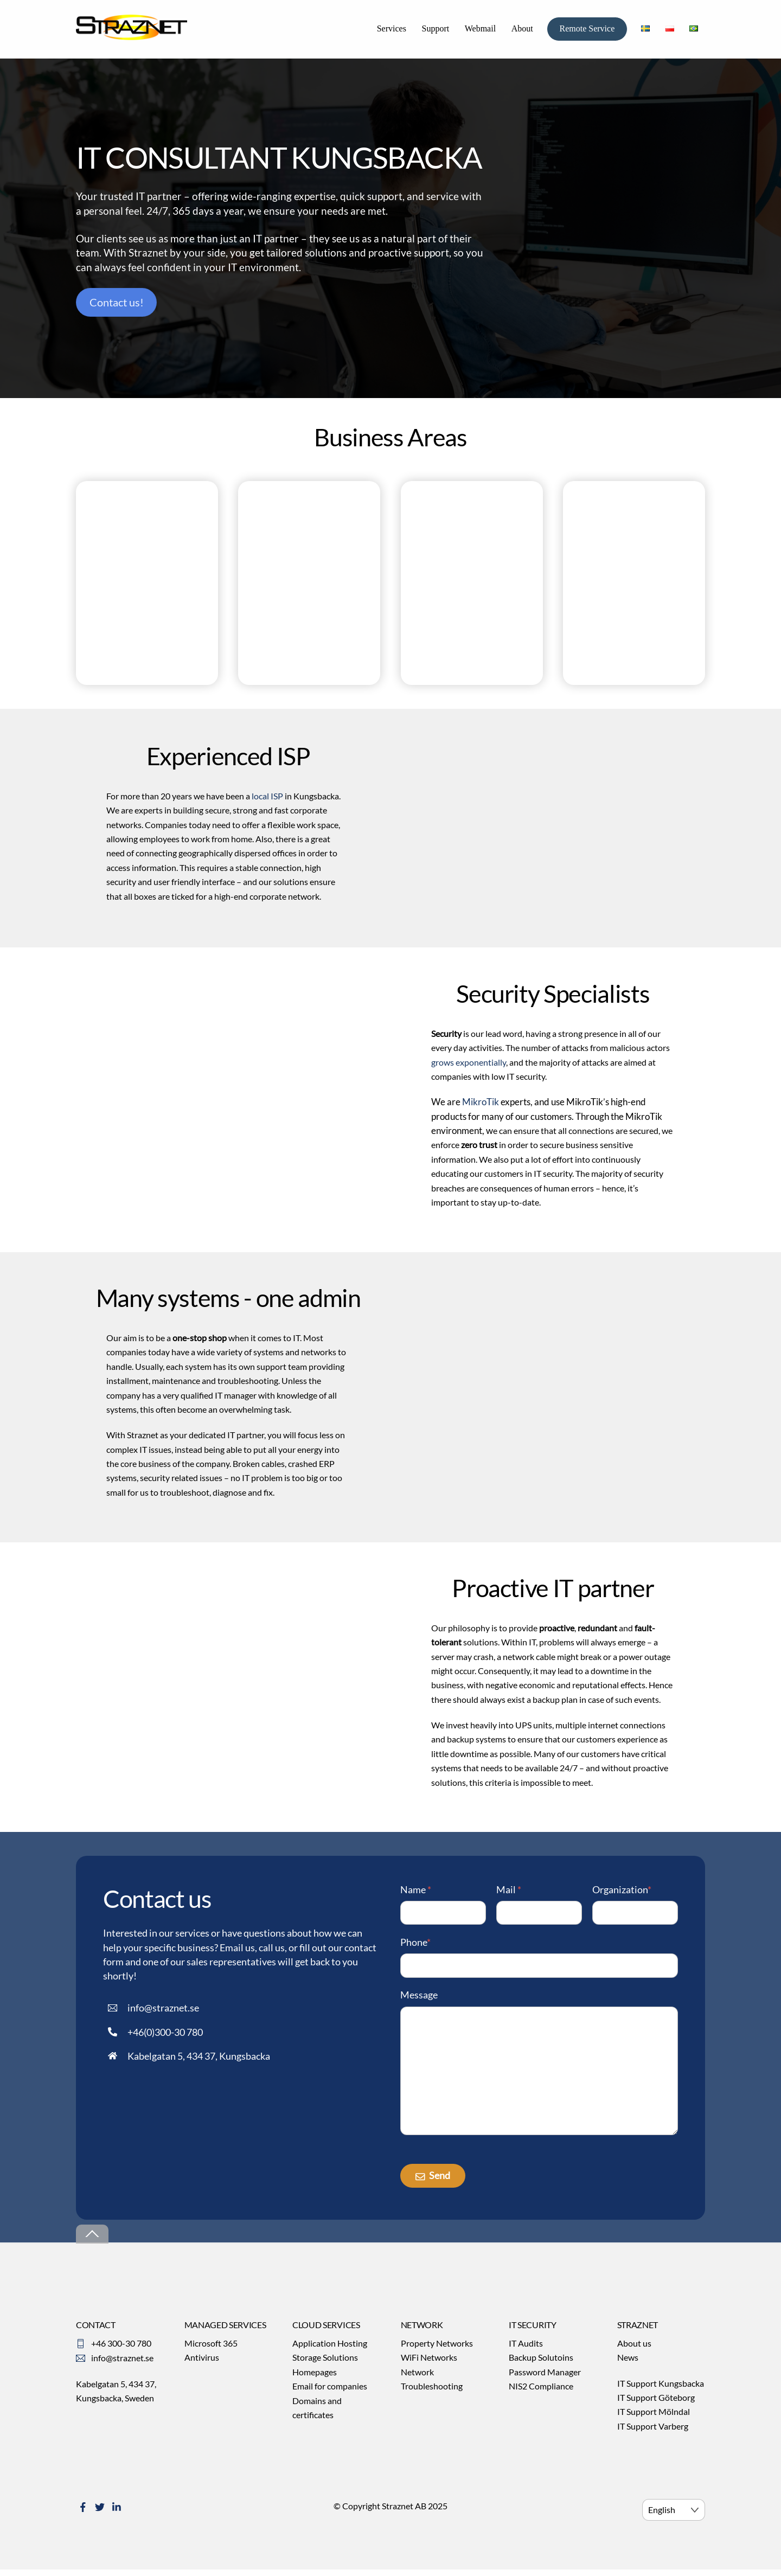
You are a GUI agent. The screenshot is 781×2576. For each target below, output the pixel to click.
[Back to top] (92, 2241)
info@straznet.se (122, 2366)
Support (435, 30)
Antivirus (201, 2365)
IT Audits (526, 2351)
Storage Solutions (325, 2365)
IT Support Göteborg (656, 2405)
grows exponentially (468, 1065)
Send (433, 2183)
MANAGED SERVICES (225, 2332)
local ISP (267, 800)
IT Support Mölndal (653, 2419)
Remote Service (586, 30)
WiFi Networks (429, 2365)
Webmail (480, 30)
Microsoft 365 (211, 2351)
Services (391, 30)
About (522, 30)
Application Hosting (329, 2351)
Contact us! (117, 306)
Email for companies (329, 2394)
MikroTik (480, 1105)
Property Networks (437, 2351)
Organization (621, 1893)
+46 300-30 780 (121, 2351)
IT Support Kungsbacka (660, 2391)
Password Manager (545, 2379)
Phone (415, 1946)
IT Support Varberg (652, 2433)
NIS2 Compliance (541, 2394)
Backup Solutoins (541, 2365)
